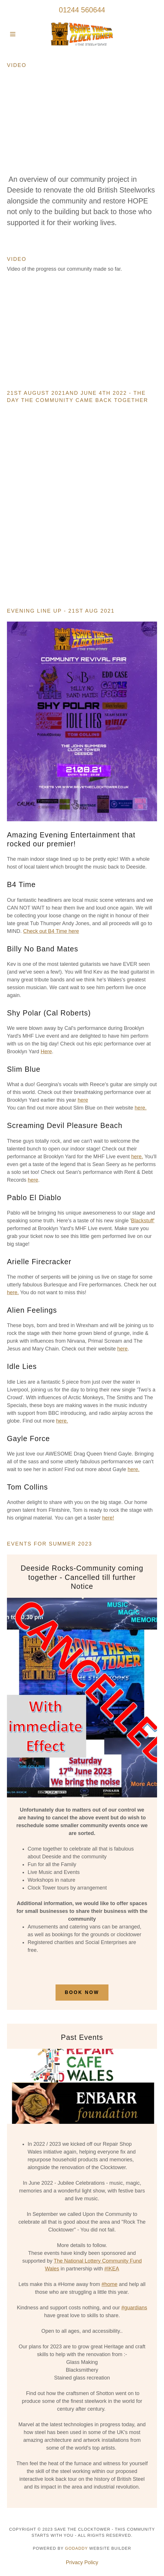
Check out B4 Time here (51, 931)
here (83, 1100)
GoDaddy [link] (76, 2548)
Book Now (82, 1992)
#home (109, 2284)
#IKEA (111, 2269)
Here (46, 1051)
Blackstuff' (142, 1221)
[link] (82, 34)
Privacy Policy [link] (82, 2562)
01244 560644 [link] (82, 10)
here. (141, 1108)
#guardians (134, 2308)
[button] (18, 34)
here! (108, 1518)
